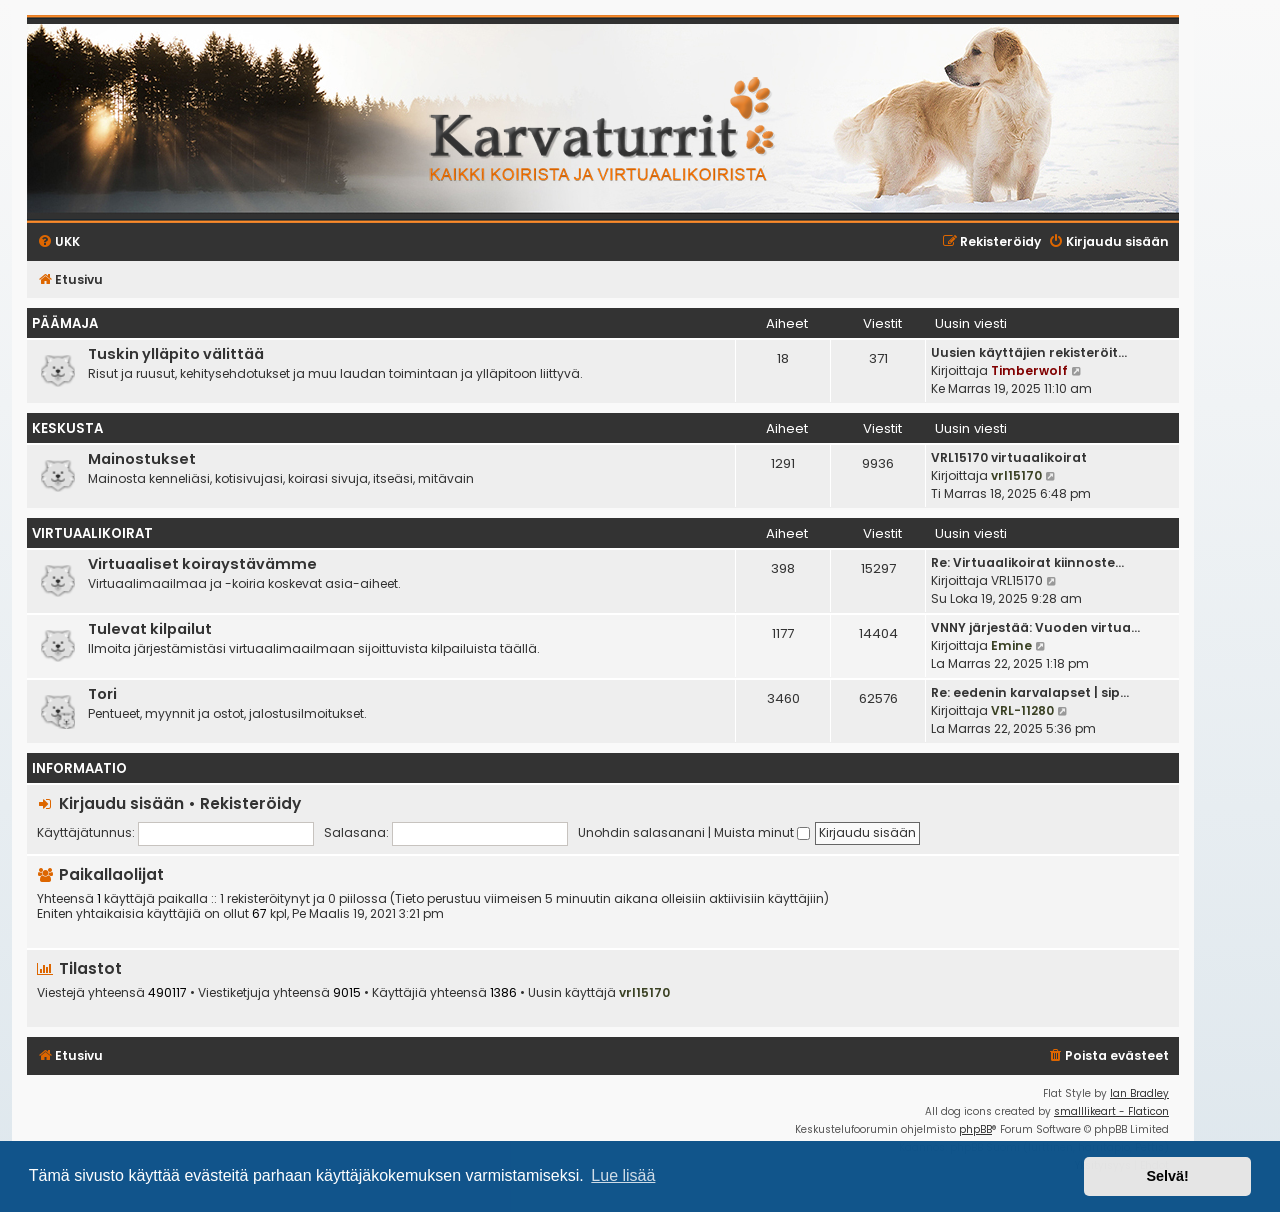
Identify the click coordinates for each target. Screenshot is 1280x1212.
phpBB (975, 1129)
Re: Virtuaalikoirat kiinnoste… (1027, 562)
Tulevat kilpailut (150, 629)
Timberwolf (1029, 370)
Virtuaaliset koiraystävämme (202, 564)
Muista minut (762, 832)
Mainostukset (142, 459)
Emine (1011, 645)
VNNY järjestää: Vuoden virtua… (1035, 627)
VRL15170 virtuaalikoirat (1009, 457)
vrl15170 (1016, 475)
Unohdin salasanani (641, 832)
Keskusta (67, 428)
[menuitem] (1108, 1056)
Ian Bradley (1139, 1093)
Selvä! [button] (1167, 1176)
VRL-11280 (1022, 710)
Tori (102, 694)
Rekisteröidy (250, 803)
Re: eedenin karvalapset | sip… (1030, 692)
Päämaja (65, 323)
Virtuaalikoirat (92, 533)
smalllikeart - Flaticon (1111, 1111)
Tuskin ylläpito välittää (176, 354)
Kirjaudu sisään (121, 803)
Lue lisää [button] (623, 1175)
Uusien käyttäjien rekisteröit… (1029, 352)
